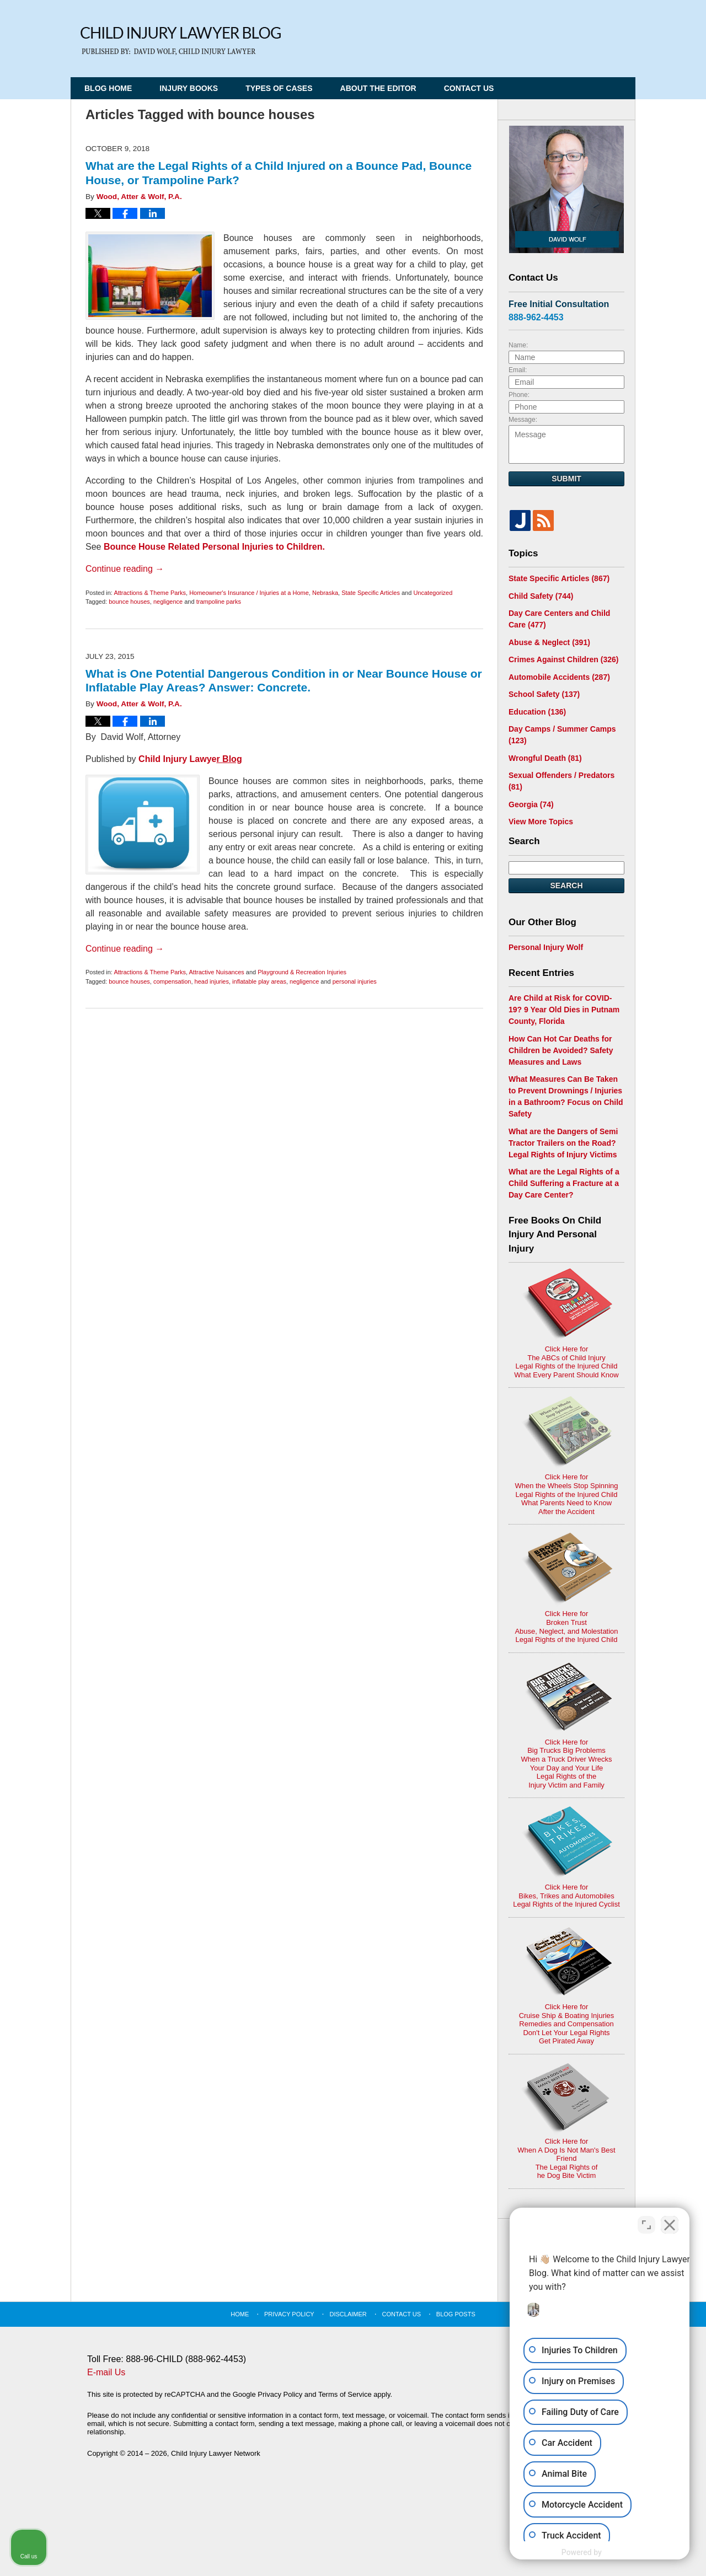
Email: (518, 370)
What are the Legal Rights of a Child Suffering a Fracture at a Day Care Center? (564, 1183)
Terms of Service (345, 2394)
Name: (518, 345)
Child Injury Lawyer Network (215, 2453)
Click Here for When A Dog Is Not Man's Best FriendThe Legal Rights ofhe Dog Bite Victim (566, 2121)
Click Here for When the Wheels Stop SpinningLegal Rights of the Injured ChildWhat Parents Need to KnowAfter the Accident (566, 1455)
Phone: (519, 395)
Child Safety (541, 596)
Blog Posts (455, 2314)
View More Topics (541, 821)
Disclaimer (348, 2314)
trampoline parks (218, 601)
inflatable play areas (259, 981)
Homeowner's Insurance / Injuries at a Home (249, 592)
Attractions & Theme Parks (150, 592)
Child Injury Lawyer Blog (181, 41)
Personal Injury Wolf (546, 947)
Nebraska (325, 592)
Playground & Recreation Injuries (302, 972)
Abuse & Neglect (549, 642)
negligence (168, 601)
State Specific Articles (370, 592)
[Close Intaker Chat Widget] (669, 2223)
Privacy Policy (289, 2314)
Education (537, 711)
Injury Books (188, 88)
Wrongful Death (545, 758)
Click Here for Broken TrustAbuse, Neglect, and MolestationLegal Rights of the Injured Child (566, 1588)
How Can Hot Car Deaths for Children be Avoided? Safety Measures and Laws (561, 1050)
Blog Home (108, 88)
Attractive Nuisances (216, 972)
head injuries (212, 981)
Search (566, 885)
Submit (566, 478)
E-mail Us (106, 2372)
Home (240, 2314)
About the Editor (378, 88)
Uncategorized (432, 592)
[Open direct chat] (646, 2223)
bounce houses (129, 601)
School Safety (544, 694)
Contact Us (469, 88)
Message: (523, 419)
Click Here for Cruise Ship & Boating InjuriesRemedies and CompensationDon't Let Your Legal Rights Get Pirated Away (566, 1985)
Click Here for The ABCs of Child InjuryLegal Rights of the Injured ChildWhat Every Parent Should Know (566, 1323)
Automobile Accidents (559, 677)
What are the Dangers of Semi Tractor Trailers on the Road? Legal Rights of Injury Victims (563, 1143)
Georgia (531, 804)
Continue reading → (124, 568)
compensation (172, 981)
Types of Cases (278, 88)
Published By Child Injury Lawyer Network (560, 34)
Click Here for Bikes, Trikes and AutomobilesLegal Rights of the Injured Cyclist (566, 1857)
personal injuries (355, 981)
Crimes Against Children (563, 659)
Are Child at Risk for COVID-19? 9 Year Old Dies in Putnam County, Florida (564, 1010)
